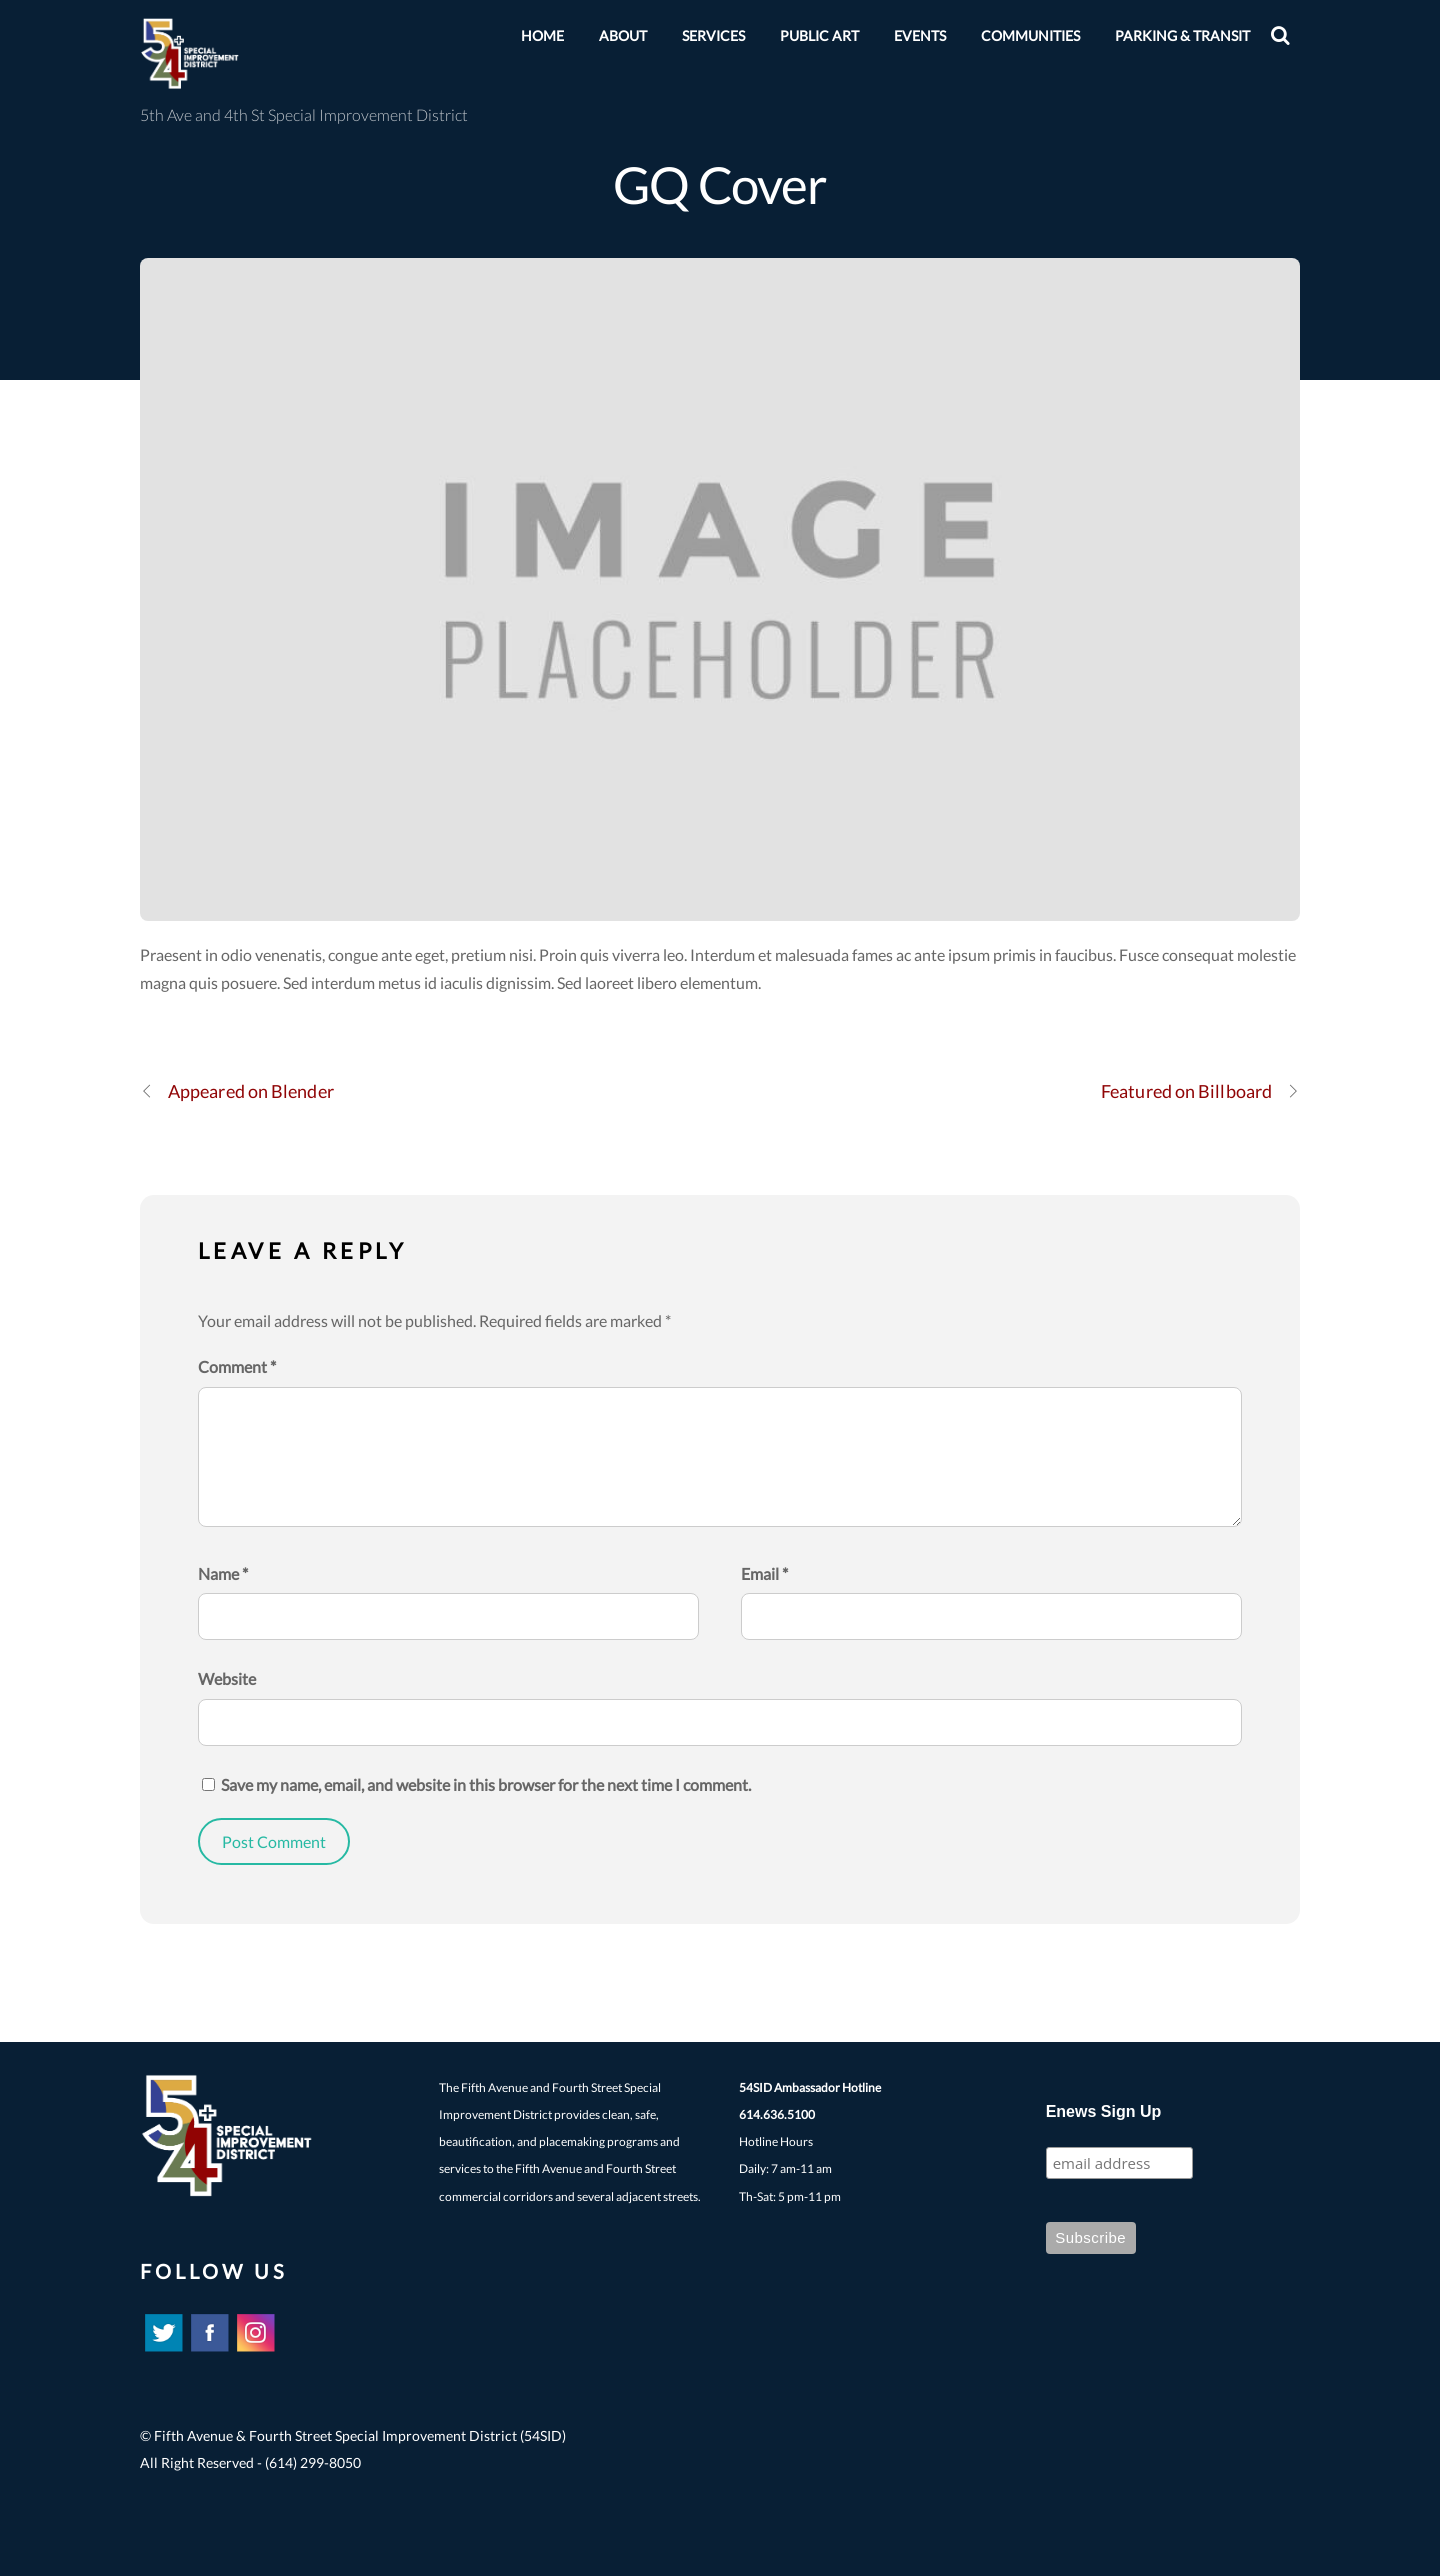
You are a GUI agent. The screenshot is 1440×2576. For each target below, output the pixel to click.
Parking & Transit (1182, 35)
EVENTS (920, 35)
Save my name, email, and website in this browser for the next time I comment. (486, 1784)
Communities (1030, 35)
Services (713, 35)
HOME (542, 35)
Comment (237, 1366)
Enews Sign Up (1104, 2111)
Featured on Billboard (1200, 1091)
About (623, 35)
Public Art (819, 35)
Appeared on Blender (237, 1091)
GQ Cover (720, 184)
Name (223, 1573)
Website (227, 1678)
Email (764, 1573)
